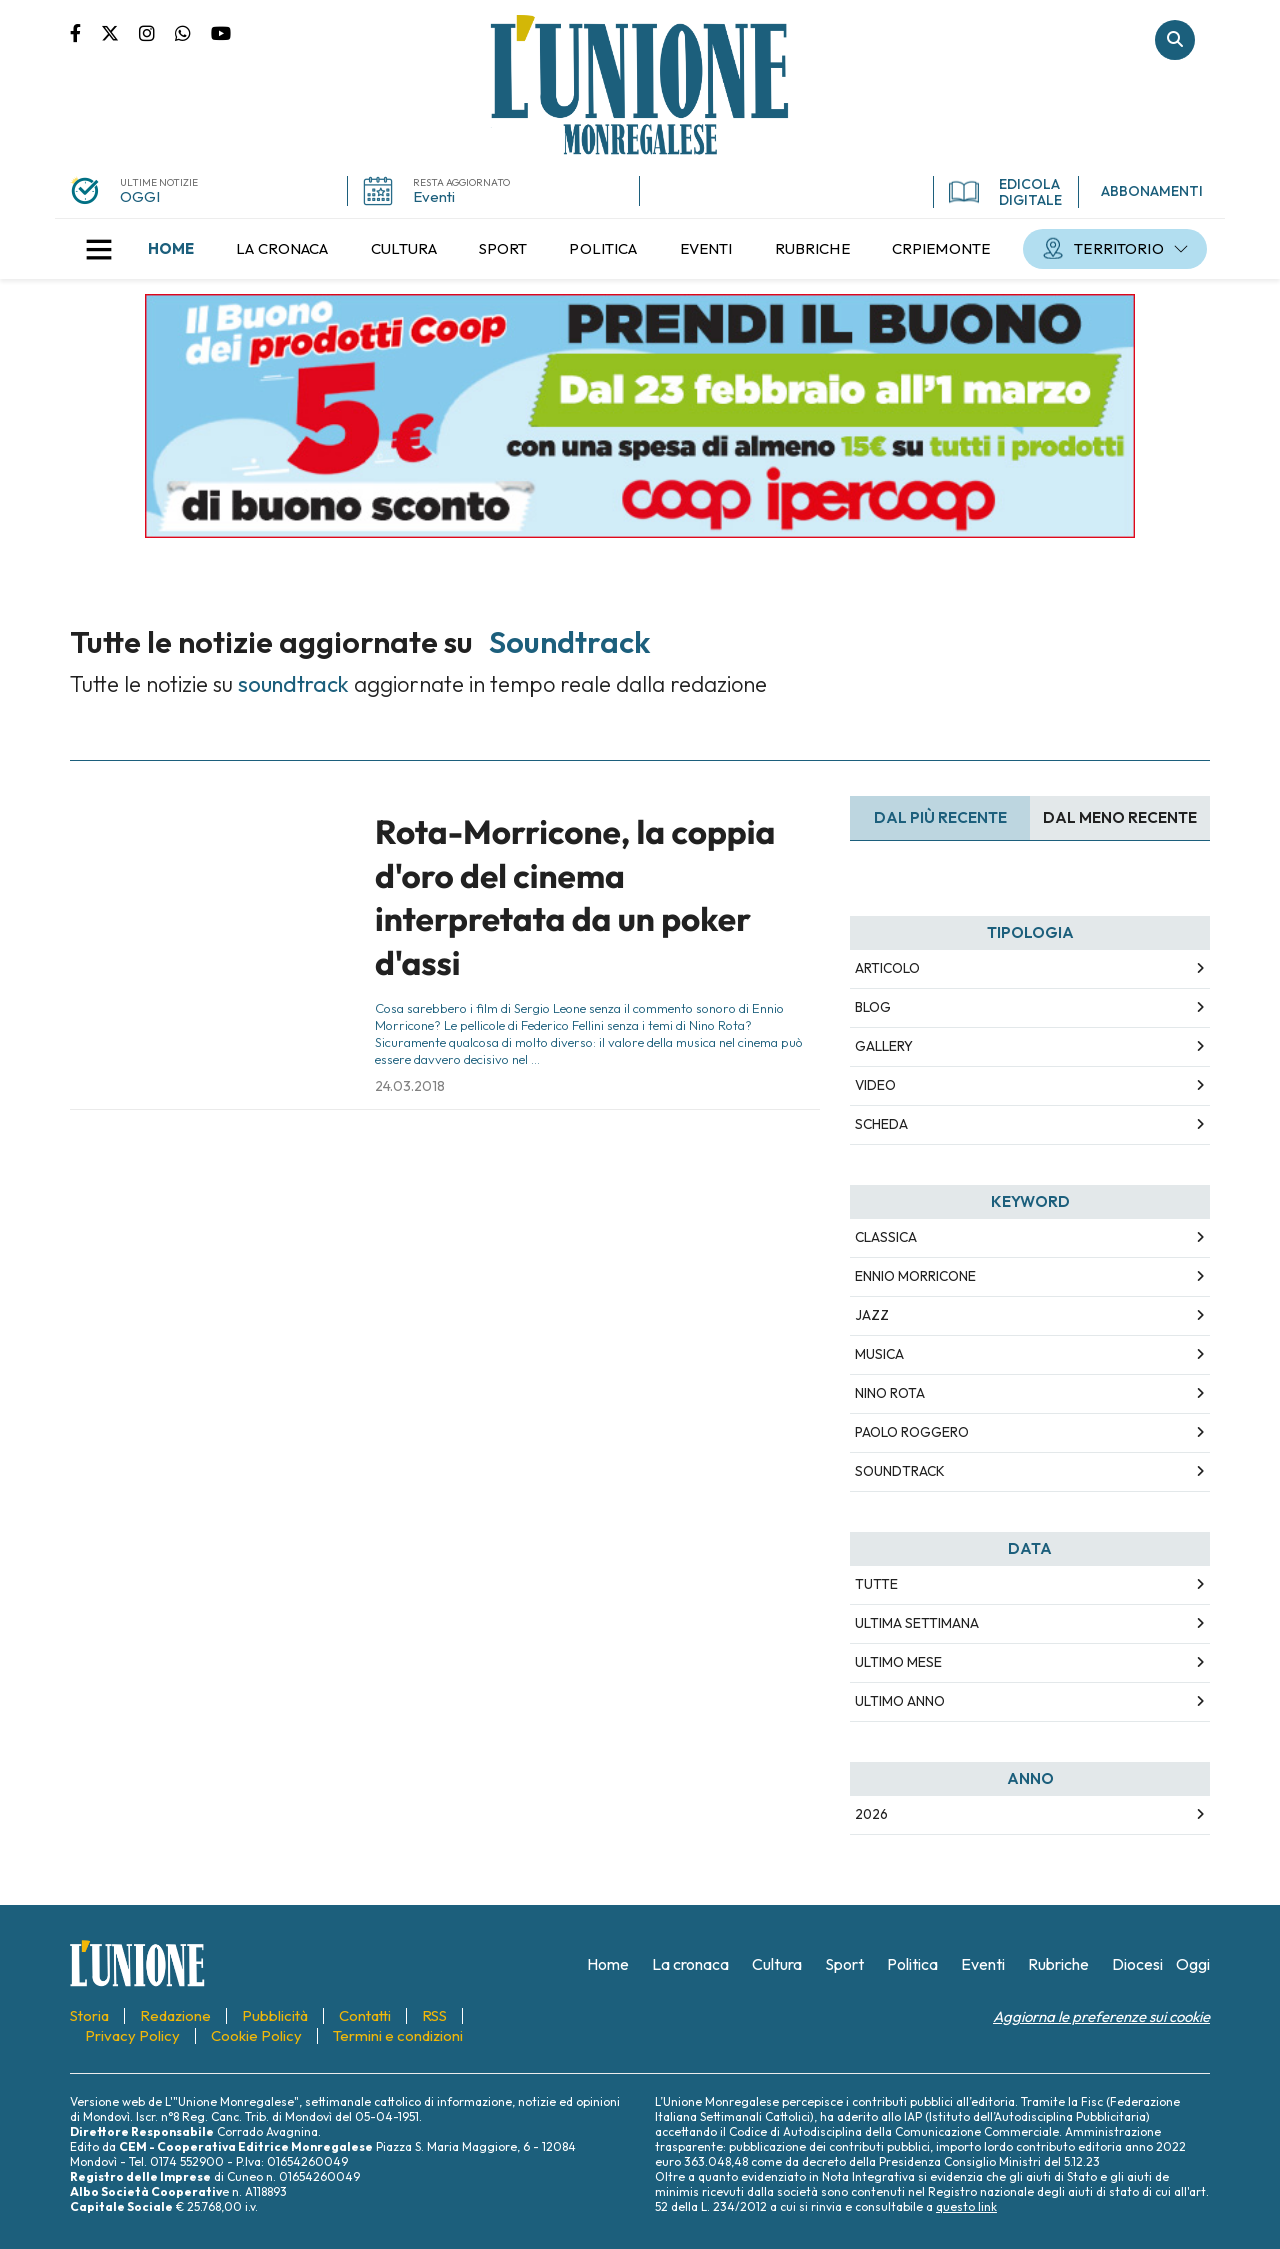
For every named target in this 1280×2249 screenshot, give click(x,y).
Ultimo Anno (900, 1701)
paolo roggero (912, 1432)
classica (886, 1237)
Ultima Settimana (917, 1623)
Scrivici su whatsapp (193, 32)
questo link (966, 2206)
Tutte (876, 1584)
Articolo (887, 968)
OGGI (140, 196)
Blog (873, 1007)
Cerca (1175, 40)
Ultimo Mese (898, 1662)
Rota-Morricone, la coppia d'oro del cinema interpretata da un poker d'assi (575, 897)
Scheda (881, 1124)
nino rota (890, 1393)
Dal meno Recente (1120, 817)
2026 (871, 1814)
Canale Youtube (221, 32)
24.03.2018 (410, 1086)
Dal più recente (940, 817)
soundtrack (900, 1471)
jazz (872, 1315)
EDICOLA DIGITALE (1005, 192)
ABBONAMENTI (1152, 191)
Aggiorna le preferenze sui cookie (1101, 2016)
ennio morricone (915, 1276)
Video (875, 1085)
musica (879, 1354)
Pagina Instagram (157, 32)
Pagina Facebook (85, 32)
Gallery (884, 1046)
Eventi (434, 196)
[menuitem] (171, 249)
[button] (99, 249)
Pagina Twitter (120, 32)
